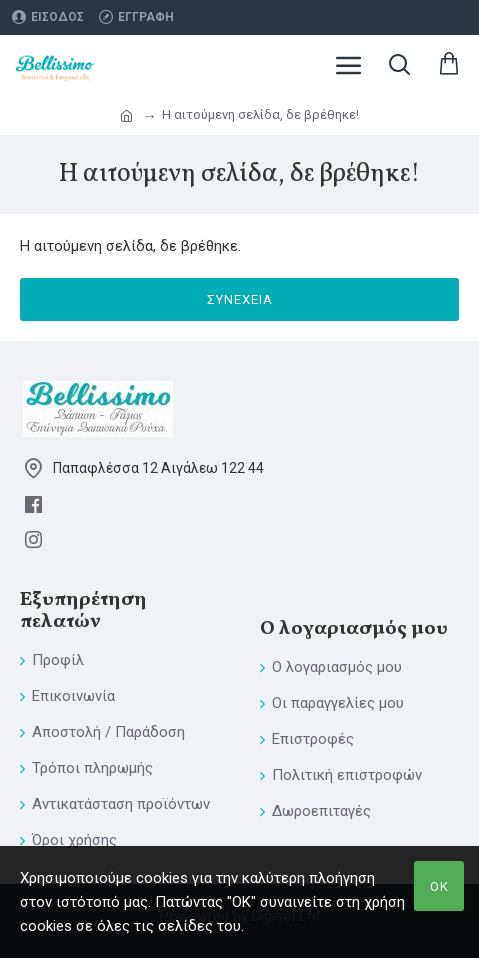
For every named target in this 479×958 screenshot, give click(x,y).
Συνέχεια (240, 299)
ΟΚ (439, 886)
